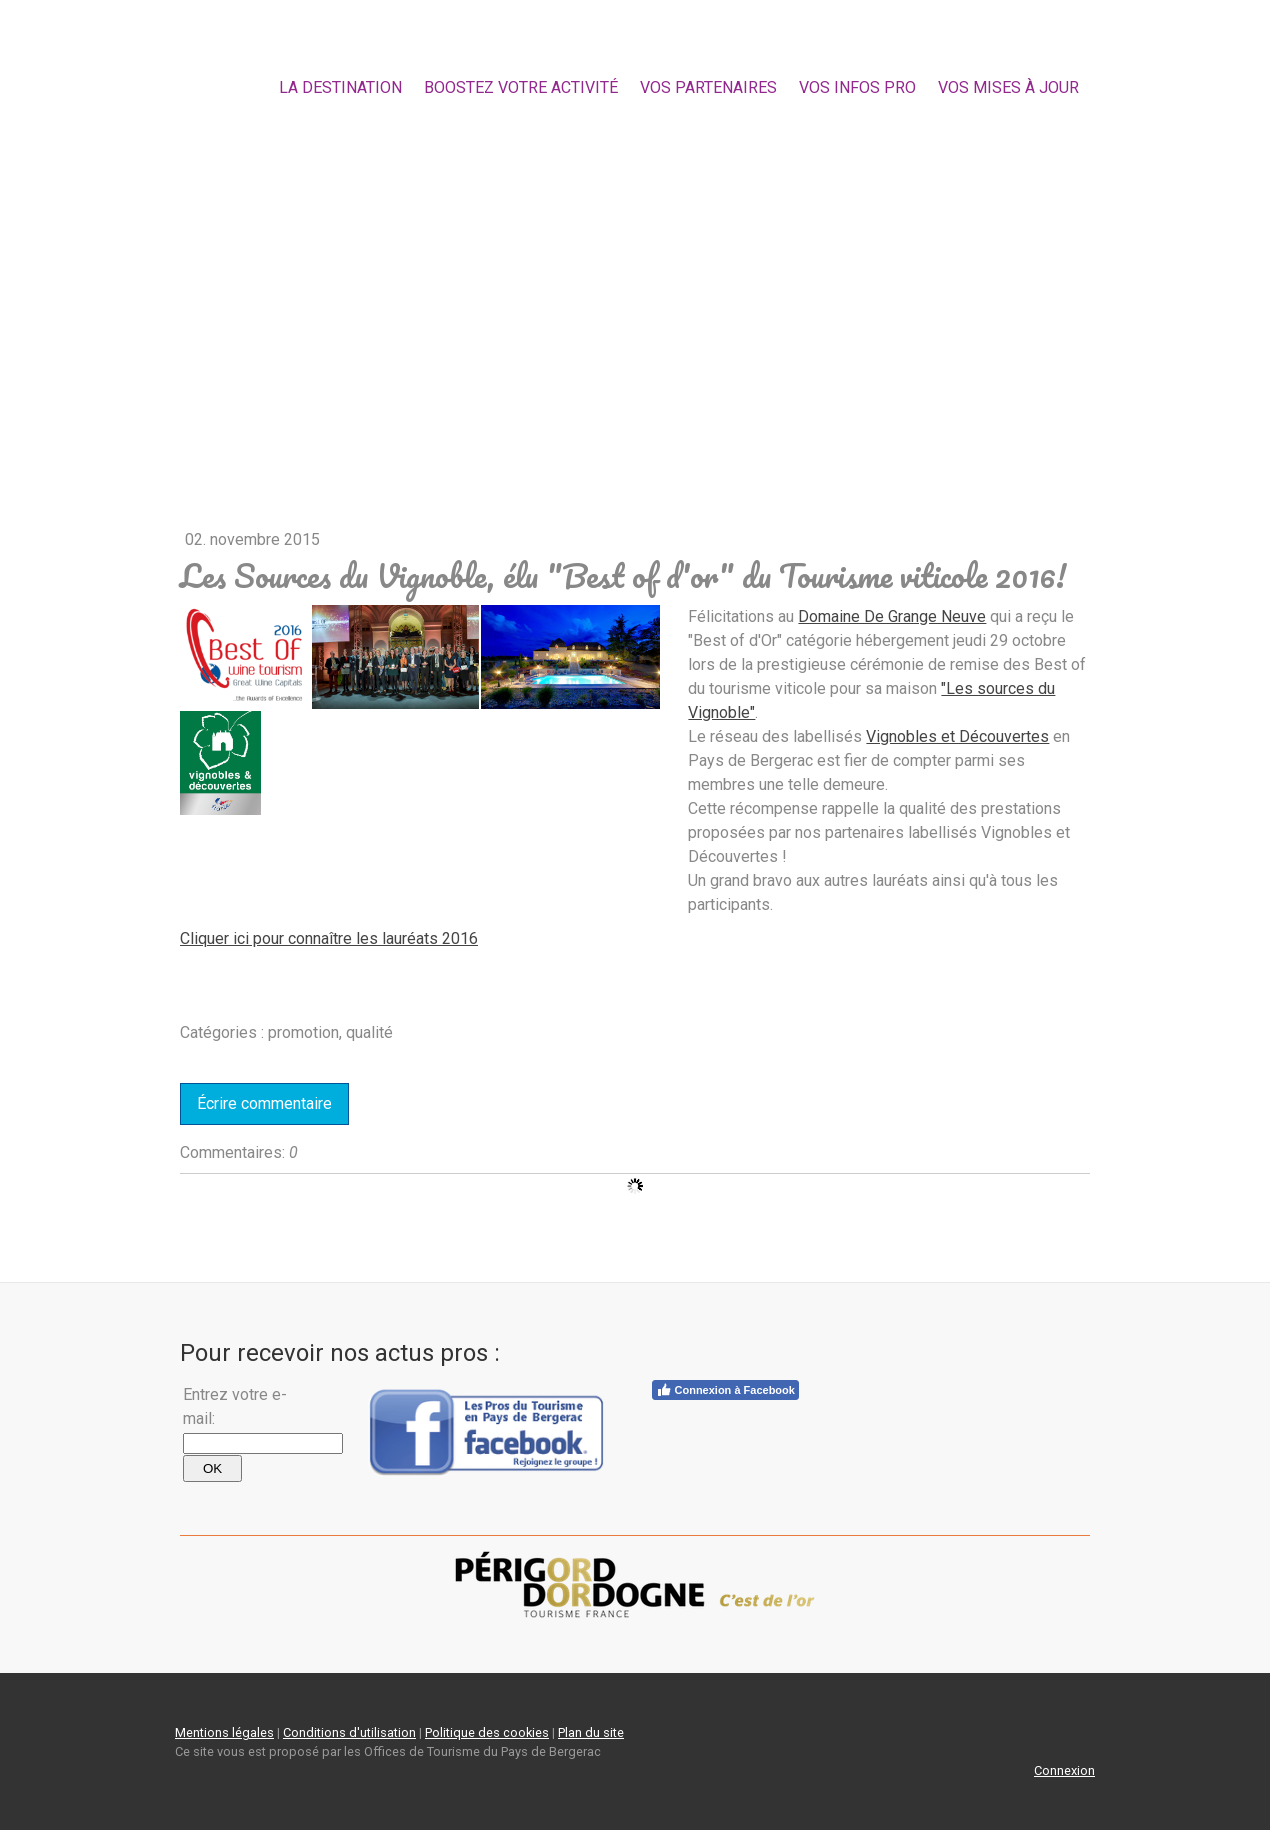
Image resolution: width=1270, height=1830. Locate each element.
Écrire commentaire (264, 1103)
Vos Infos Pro (857, 87)
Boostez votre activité (521, 87)
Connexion (1064, 1770)
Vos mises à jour (1008, 87)
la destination (340, 87)
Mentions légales (224, 1732)
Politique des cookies (487, 1732)
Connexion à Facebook (725, 1390)
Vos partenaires (708, 87)
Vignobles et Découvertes (957, 736)
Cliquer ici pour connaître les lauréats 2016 (329, 938)
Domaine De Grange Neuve (892, 616)
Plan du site (591, 1732)
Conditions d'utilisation (349, 1732)
